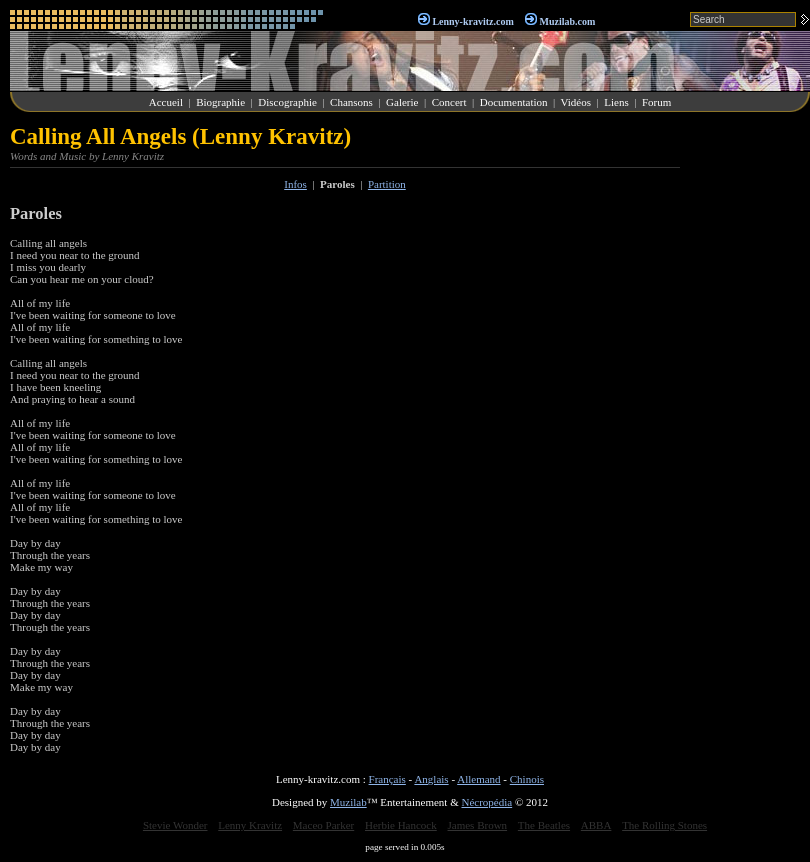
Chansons (351, 102)
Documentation (514, 102)
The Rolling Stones (664, 825)
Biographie (220, 102)
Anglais (431, 779)
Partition (387, 184)
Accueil (166, 102)
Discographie (287, 102)
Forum (656, 102)
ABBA (596, 825)
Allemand (478, 779)
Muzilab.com (568, 21)
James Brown (478, 825)
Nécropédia (486, 802)
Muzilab (348, 802)
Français (387, 779)
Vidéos (576, 102)
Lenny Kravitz (250, 825)
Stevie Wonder (175, 825)
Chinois (527, 779)
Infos (295, 184)
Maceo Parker (323, 825)
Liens (616, 102)
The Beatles (544, 825)
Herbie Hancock (401, 825)
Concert (449, 102)
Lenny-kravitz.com (472, 21)
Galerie (402, 102)
